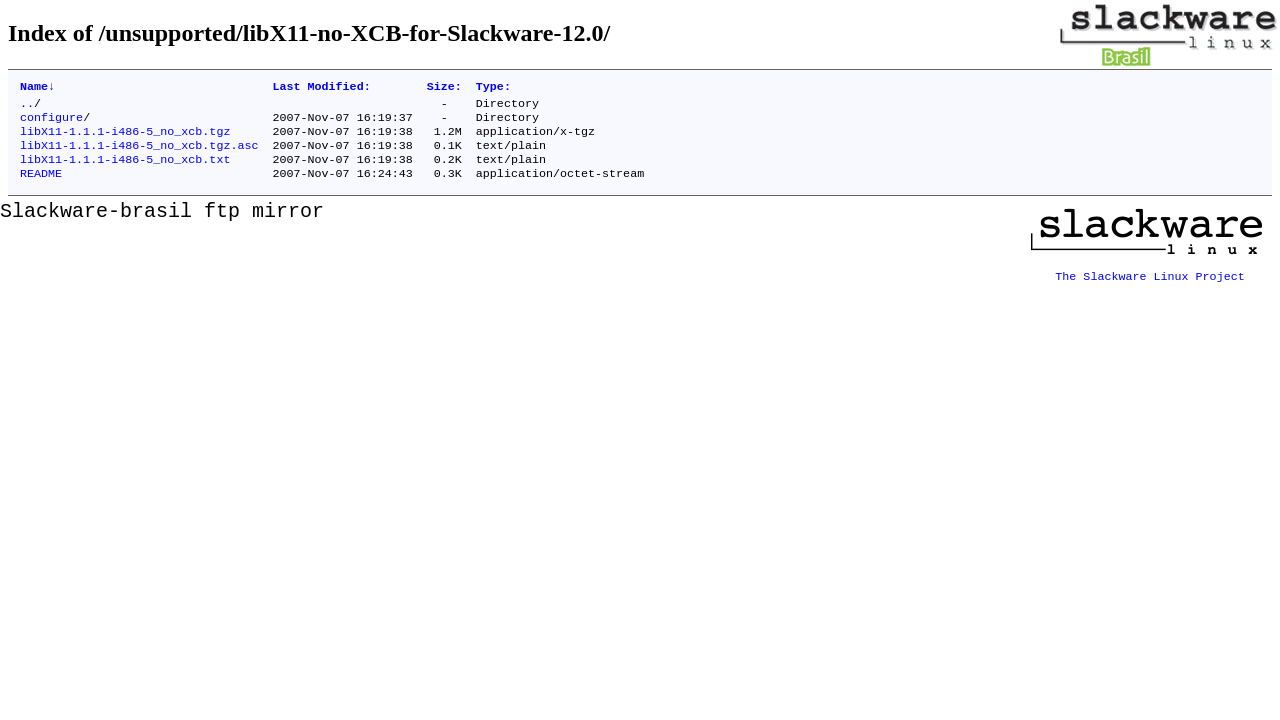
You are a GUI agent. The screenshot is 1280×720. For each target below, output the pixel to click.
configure (51, 123)
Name (37, 88)
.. (27, 107)
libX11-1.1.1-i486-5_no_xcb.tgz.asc (139, 155)
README (41, 187)
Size (444, 88)
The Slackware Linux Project (1150, 283)
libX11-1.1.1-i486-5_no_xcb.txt (125, 171)
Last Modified (321, 88)
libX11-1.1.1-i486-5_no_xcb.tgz (125, 139)
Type (493, 88)
